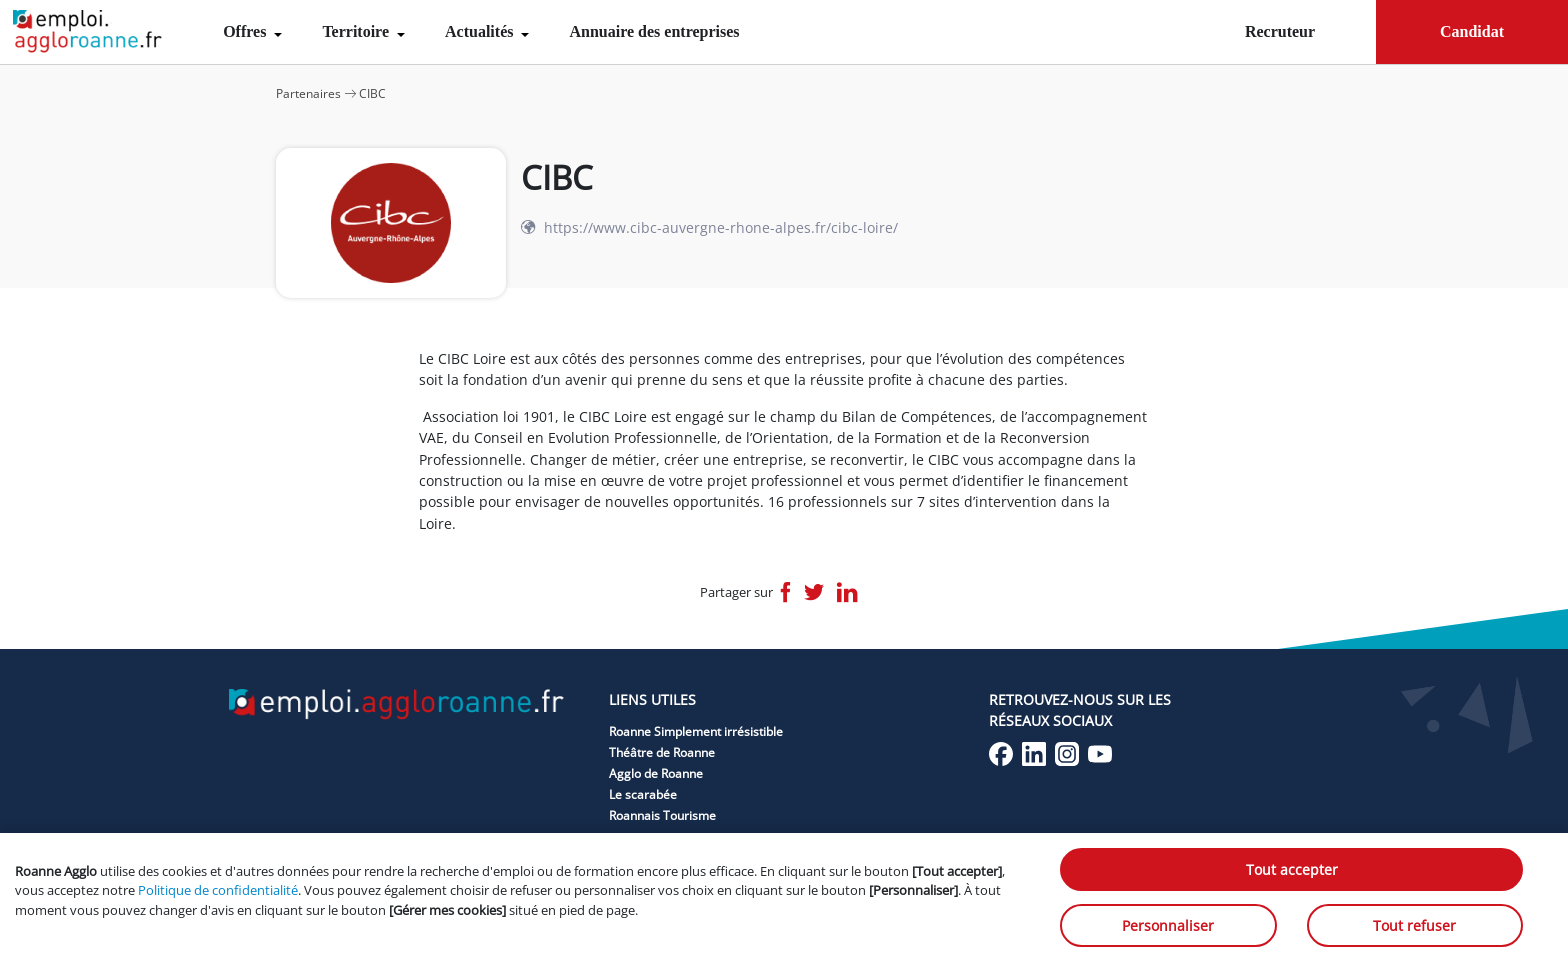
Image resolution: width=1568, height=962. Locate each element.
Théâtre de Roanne (662, 752)
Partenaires (308, 93)
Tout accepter (1292, 869)
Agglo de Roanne (656, 773)
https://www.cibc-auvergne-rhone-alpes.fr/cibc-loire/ (721, 227)
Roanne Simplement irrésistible (696, 731)
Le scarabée (643, 794)
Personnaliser (1168, 925)
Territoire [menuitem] (357, 31)
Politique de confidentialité (218, 890)
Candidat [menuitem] (1472, 31)
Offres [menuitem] (246, 31)
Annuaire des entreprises (654, 31)
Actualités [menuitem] (481, 31)
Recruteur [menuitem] (1280, 31)
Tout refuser (1414, 925)
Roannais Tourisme (662, 815)
